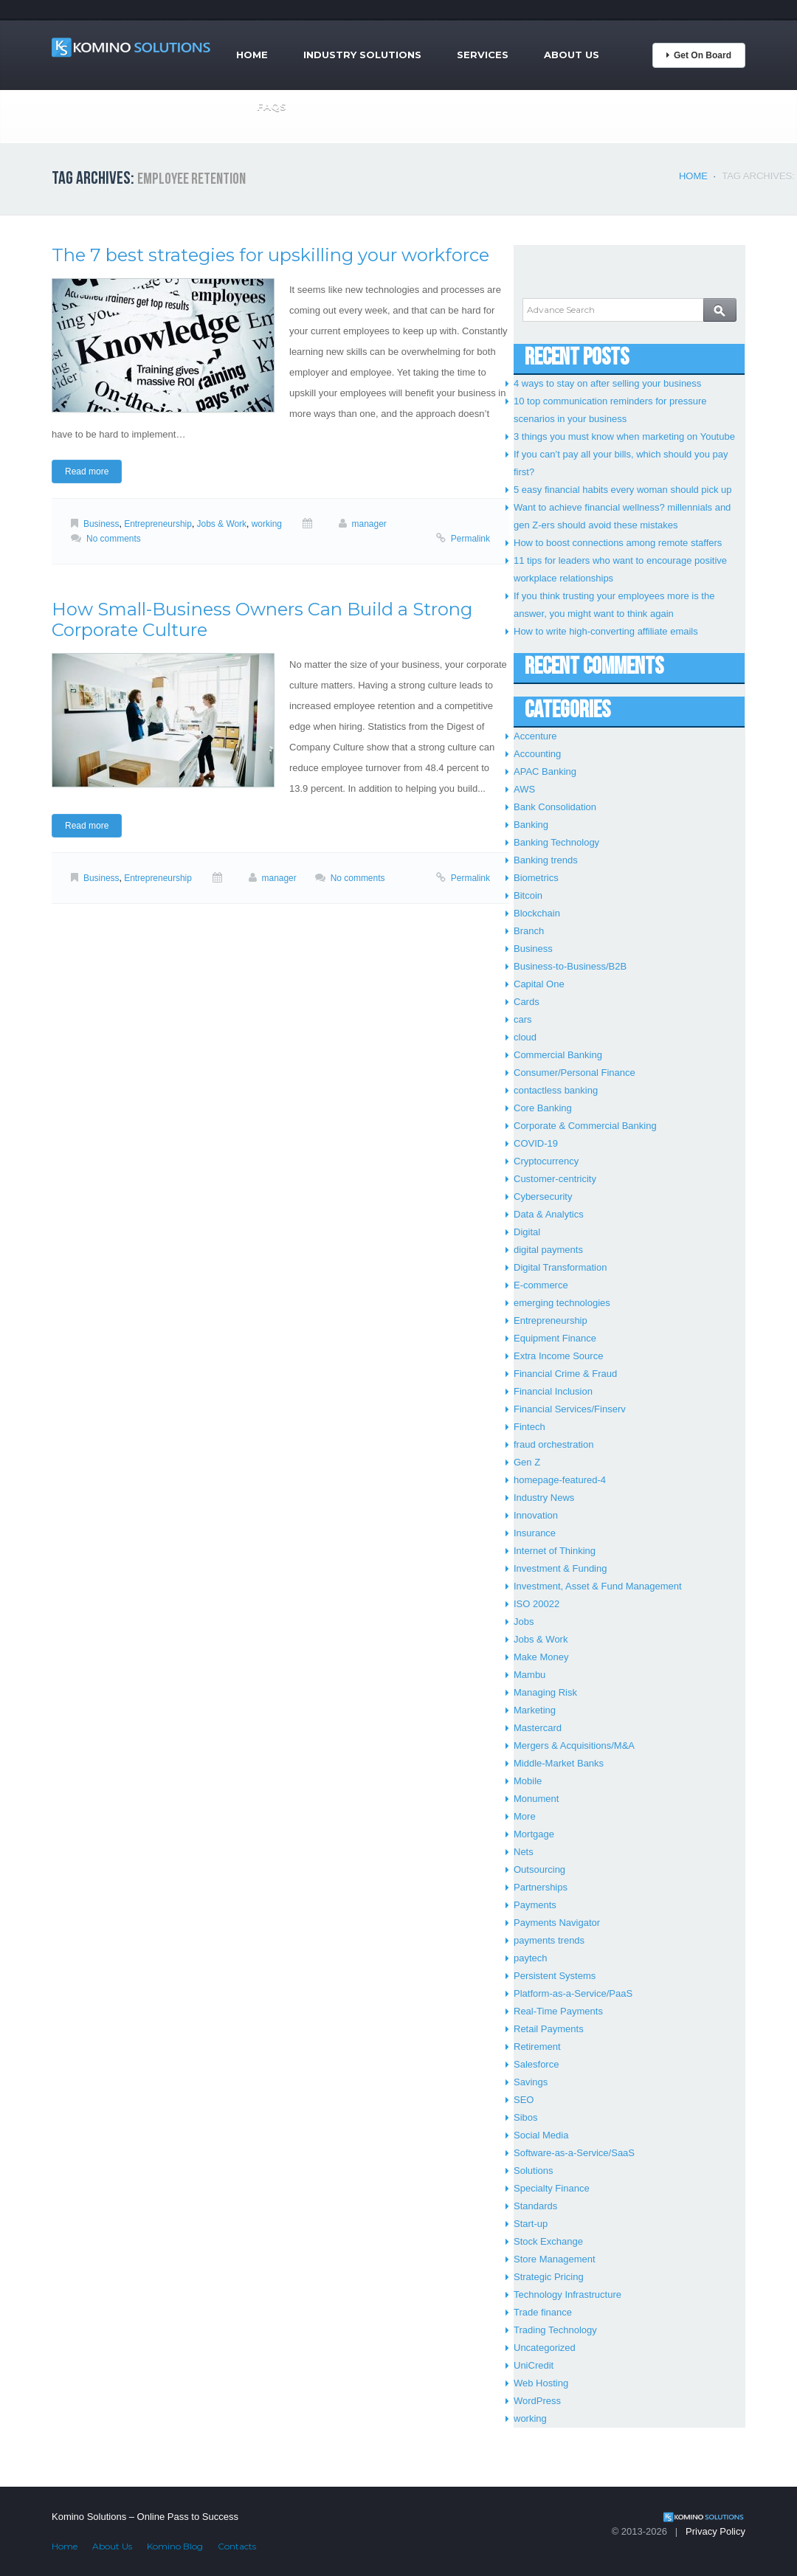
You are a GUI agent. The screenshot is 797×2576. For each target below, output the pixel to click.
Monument (536, 1798)
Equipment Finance (555, 1338)
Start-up (531, 2223)
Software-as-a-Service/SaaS (574, 2152)
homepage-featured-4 (560, 1479)
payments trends (549, 1940)
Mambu (529, 1674)
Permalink (470, 538)
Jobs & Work (222, 524)
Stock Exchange (548, 2241)
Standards (535, 2205)
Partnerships (540, 1887)
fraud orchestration (553, 1444)
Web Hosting (541, 2383)
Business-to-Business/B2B (570, 966)
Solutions (533, 2170)
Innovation (536, 1515)
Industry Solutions (362, 55)
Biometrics (536, 877)
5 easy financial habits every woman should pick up (623, 489)
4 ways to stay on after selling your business (607, 383)
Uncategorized (545, 2347)
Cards (526, 1001)
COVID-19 (536, 1143)
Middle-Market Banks (559, 1763)
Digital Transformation (560, 1267)
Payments (535, 1904)
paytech (531, 1958)
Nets (524, 1851)
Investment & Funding (560, 1568)
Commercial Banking (558, 1054)
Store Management (555, 2259)
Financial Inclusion (553, 1391)
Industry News (544, 1497)
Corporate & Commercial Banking (585, 1125)
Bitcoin (528, 895)
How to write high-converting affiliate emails (606, 631)
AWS (524, 789)
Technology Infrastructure (567, 2294)
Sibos (526, 2117)
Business (101, 524)
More (525, 1816)
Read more (86, 471)
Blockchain (537, 913)
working (267, 524)
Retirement (537, 2046)
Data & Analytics (549, 1214)
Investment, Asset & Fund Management (598, 1586)
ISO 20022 (536, 1603)
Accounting (537, 753)
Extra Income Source (558, 1355)
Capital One (539, 984)
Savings (531, 2082)
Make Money (541, 1656)
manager (369, 524)
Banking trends (546, 860)
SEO (524, 2099)
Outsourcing (539, 1869)
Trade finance (543, 2312)
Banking (531, 824)
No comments (113, 538)
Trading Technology (555, 2329)
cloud (525, 1037)
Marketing (535, 1710)
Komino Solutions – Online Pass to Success (145, 2516)
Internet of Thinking (555, 1550)
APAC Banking (545, 771)
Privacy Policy (715, 2531)
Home (252, 55)
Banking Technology (556, 842)
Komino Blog (175, 2546)
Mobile (528, 1780)
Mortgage (534, 1834)
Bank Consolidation (555, 806)
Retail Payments (549, 2028)
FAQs (271, 106)
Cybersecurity (543, 1196)
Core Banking (543, 1107)
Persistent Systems (555, 1975)
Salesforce (536, 2064)
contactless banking (556, 1090)
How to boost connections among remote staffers (618, 542)
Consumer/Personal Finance (574, 1072)
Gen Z (527, 1462)
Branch (529, 930)
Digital (527, 1231)
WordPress (537, 2400)
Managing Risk (545, 1692)
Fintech (529, 1426)
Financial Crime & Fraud (565, 1373)
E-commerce (541, 1285)
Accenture (535, 736)
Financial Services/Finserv (570, 1409)
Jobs (524, 1621)
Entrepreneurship (158, 524)
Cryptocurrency (546, 1161)
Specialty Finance (552, 2188)
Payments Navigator (557, 1922)
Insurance (535, 1533)
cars (523, 1019)
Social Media (541, 2135)
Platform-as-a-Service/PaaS (573, 1993)
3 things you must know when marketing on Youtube (624, 436)
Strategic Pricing (549, 2276)
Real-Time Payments (558, 2011)
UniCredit (533, 2365)
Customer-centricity (555, 1178)
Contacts (237, 2546)
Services (482, 55)
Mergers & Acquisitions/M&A (574, 1745)
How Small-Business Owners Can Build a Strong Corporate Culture (262, 619)
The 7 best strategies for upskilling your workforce (270, 255)
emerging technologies (562, 1302)
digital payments (548, 1249)
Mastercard (538, 1727)
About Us (571, 55)
